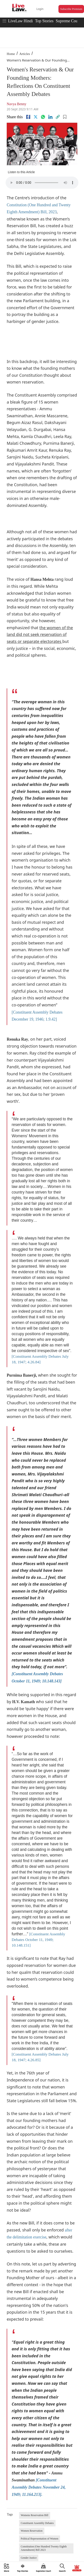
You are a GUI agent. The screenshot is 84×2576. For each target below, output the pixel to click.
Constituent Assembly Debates (37, 2523)
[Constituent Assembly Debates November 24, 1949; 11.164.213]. (39, 2487)
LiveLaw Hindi (20, 21)
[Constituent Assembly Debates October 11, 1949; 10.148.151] (38, 1939)
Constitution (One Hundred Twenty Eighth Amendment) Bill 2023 (44, 2548)
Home (11, 54)
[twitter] (36, 117)
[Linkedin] (50, 117)
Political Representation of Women (39, 2538)
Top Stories (44, 21)
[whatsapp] (43, 117)
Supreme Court (68, 21)
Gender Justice (29, 2557)
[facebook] (28, 117)
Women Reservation (32, 2530)
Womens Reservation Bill (34, 2515)
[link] (58, 117)
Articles (24, 54)
